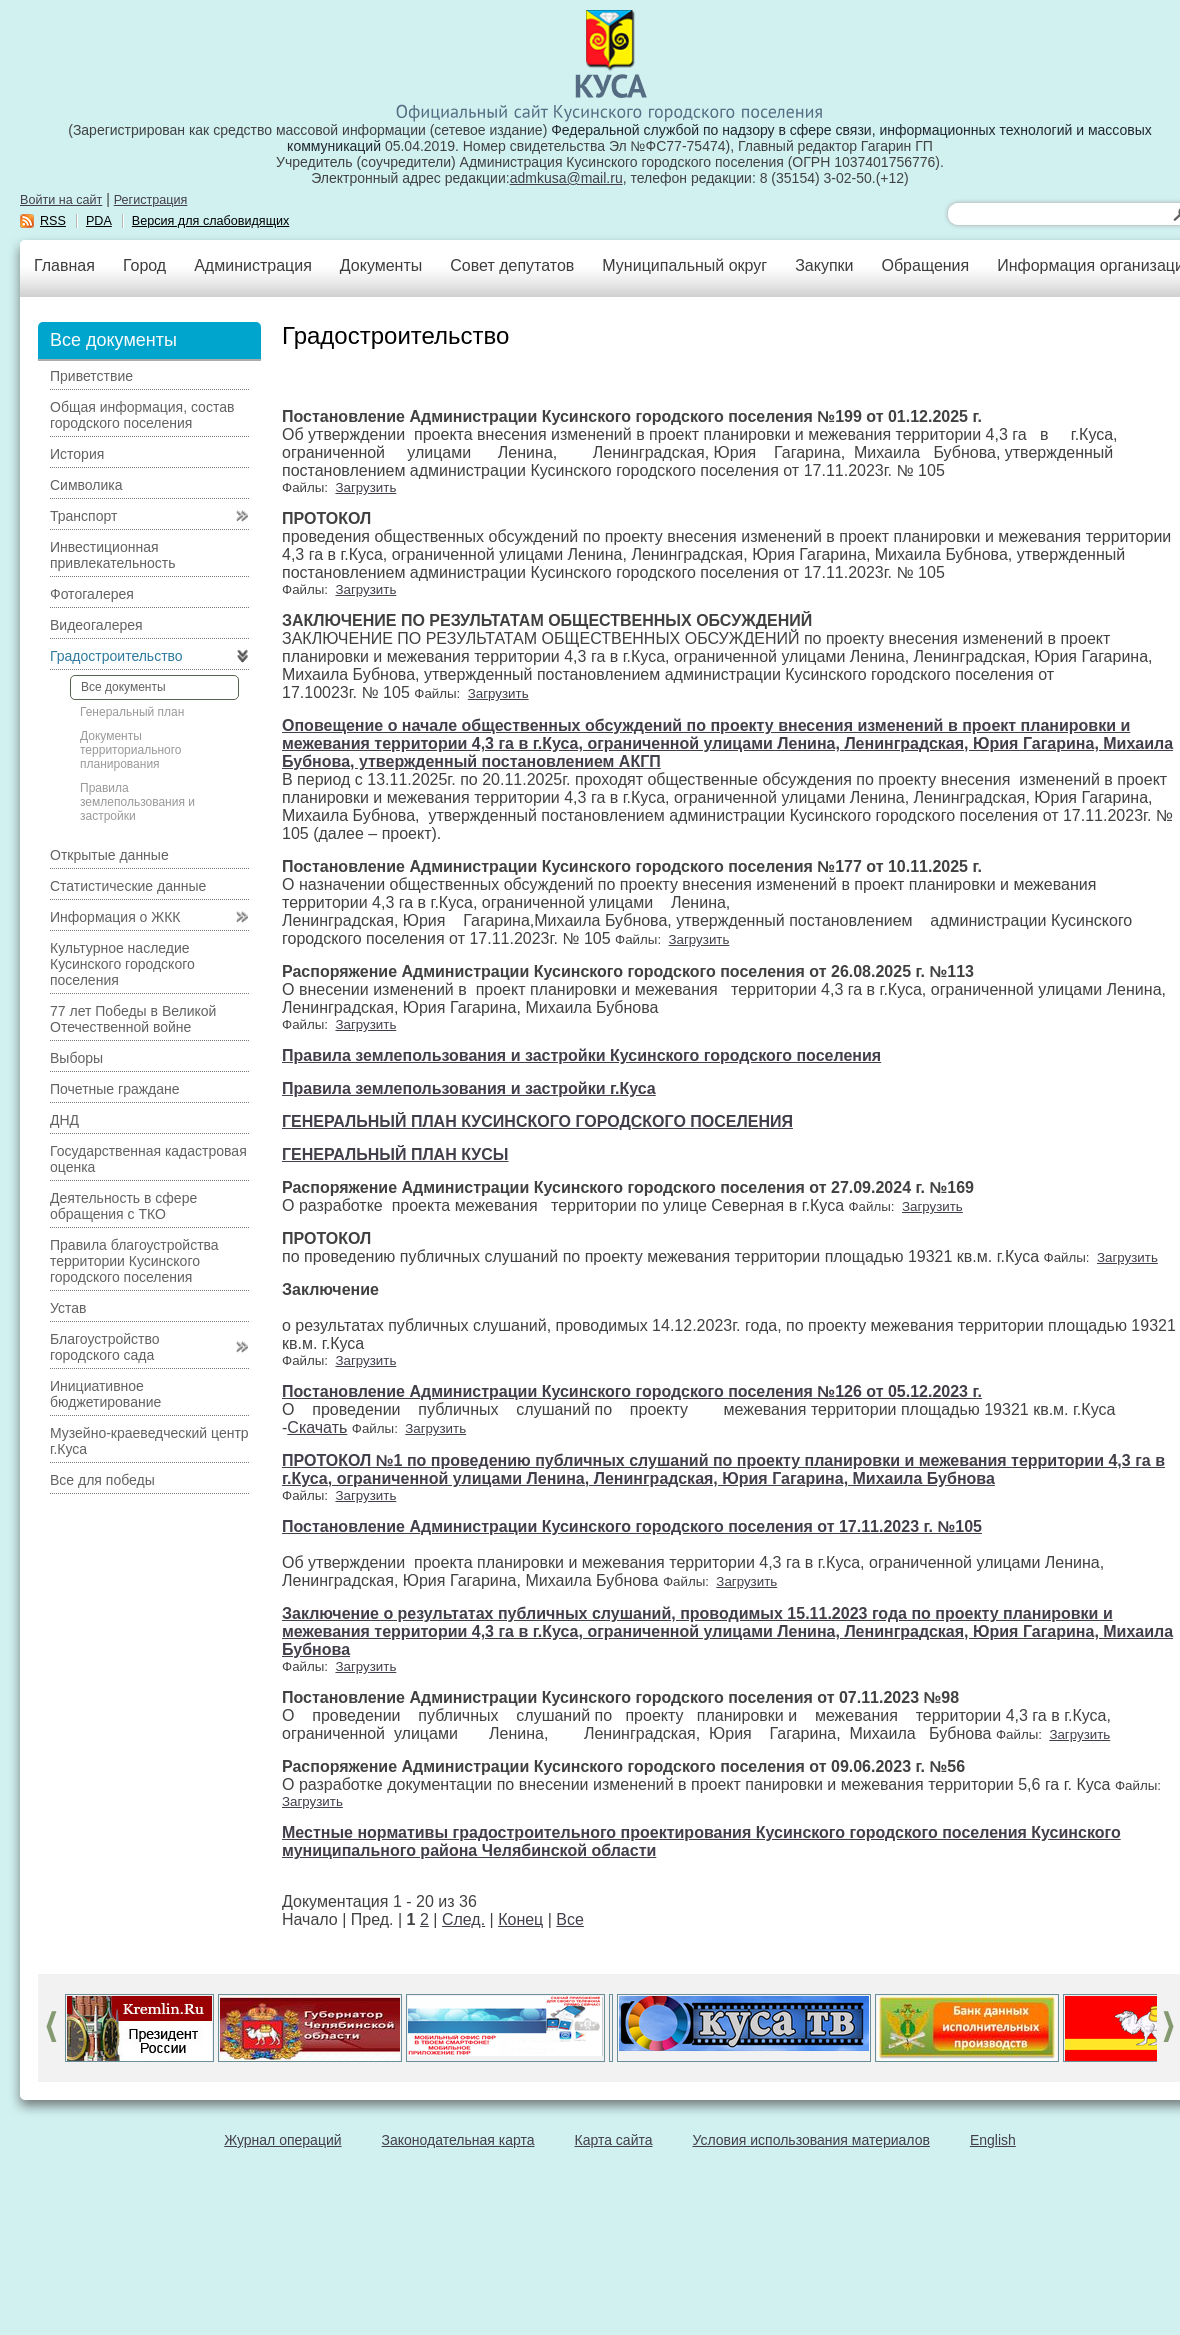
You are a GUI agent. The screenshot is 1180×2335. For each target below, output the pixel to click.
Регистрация (151, 200)
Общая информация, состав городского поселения (142, 415)
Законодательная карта (458, 2140)
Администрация (253, 265)
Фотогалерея (92, 594)
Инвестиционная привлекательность (112, 555)
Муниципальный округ (684, 265)
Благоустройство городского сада (105, 1347)
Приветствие (91, 376)
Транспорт (83, 516)
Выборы (76, 1058)
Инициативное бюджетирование (105, 1394)
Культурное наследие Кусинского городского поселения (122, 964)
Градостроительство (116, 656)
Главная (64, 265)
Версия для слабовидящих (211, 221)
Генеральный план (132, 712)
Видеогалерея (96, 625)
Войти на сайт (61, 200)
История (77, 454)
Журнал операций (282, 2140)
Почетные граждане (115, 1089)
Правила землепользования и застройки (137, 802)
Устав (68, 1308)
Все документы (123, 687)
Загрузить (365, 487)
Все (570, 1919)
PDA (99, 221)
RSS (53, 221)
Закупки (824, 265)
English (993, 2140)
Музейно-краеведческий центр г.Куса (149, 1441)
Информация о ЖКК (115, 917)
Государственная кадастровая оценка (148, 1159)
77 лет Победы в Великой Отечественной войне (133, 1019)
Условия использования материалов (811, 2140)
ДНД (64, 1120)
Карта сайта (614, 2140)
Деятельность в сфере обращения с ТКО (123, 1206)
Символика (86, 485)
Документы (381, 265)
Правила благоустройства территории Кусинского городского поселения (134, 1261)
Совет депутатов (512, 265)
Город (144, 265)
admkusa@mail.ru (566, 178)
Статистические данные (128, 886)
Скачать (317, 1427)
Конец (520, 1919)
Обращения (925, 265)
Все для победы (102, 1480)
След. (463, 1919)
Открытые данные (109, 855)
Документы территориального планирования (131, 750)
